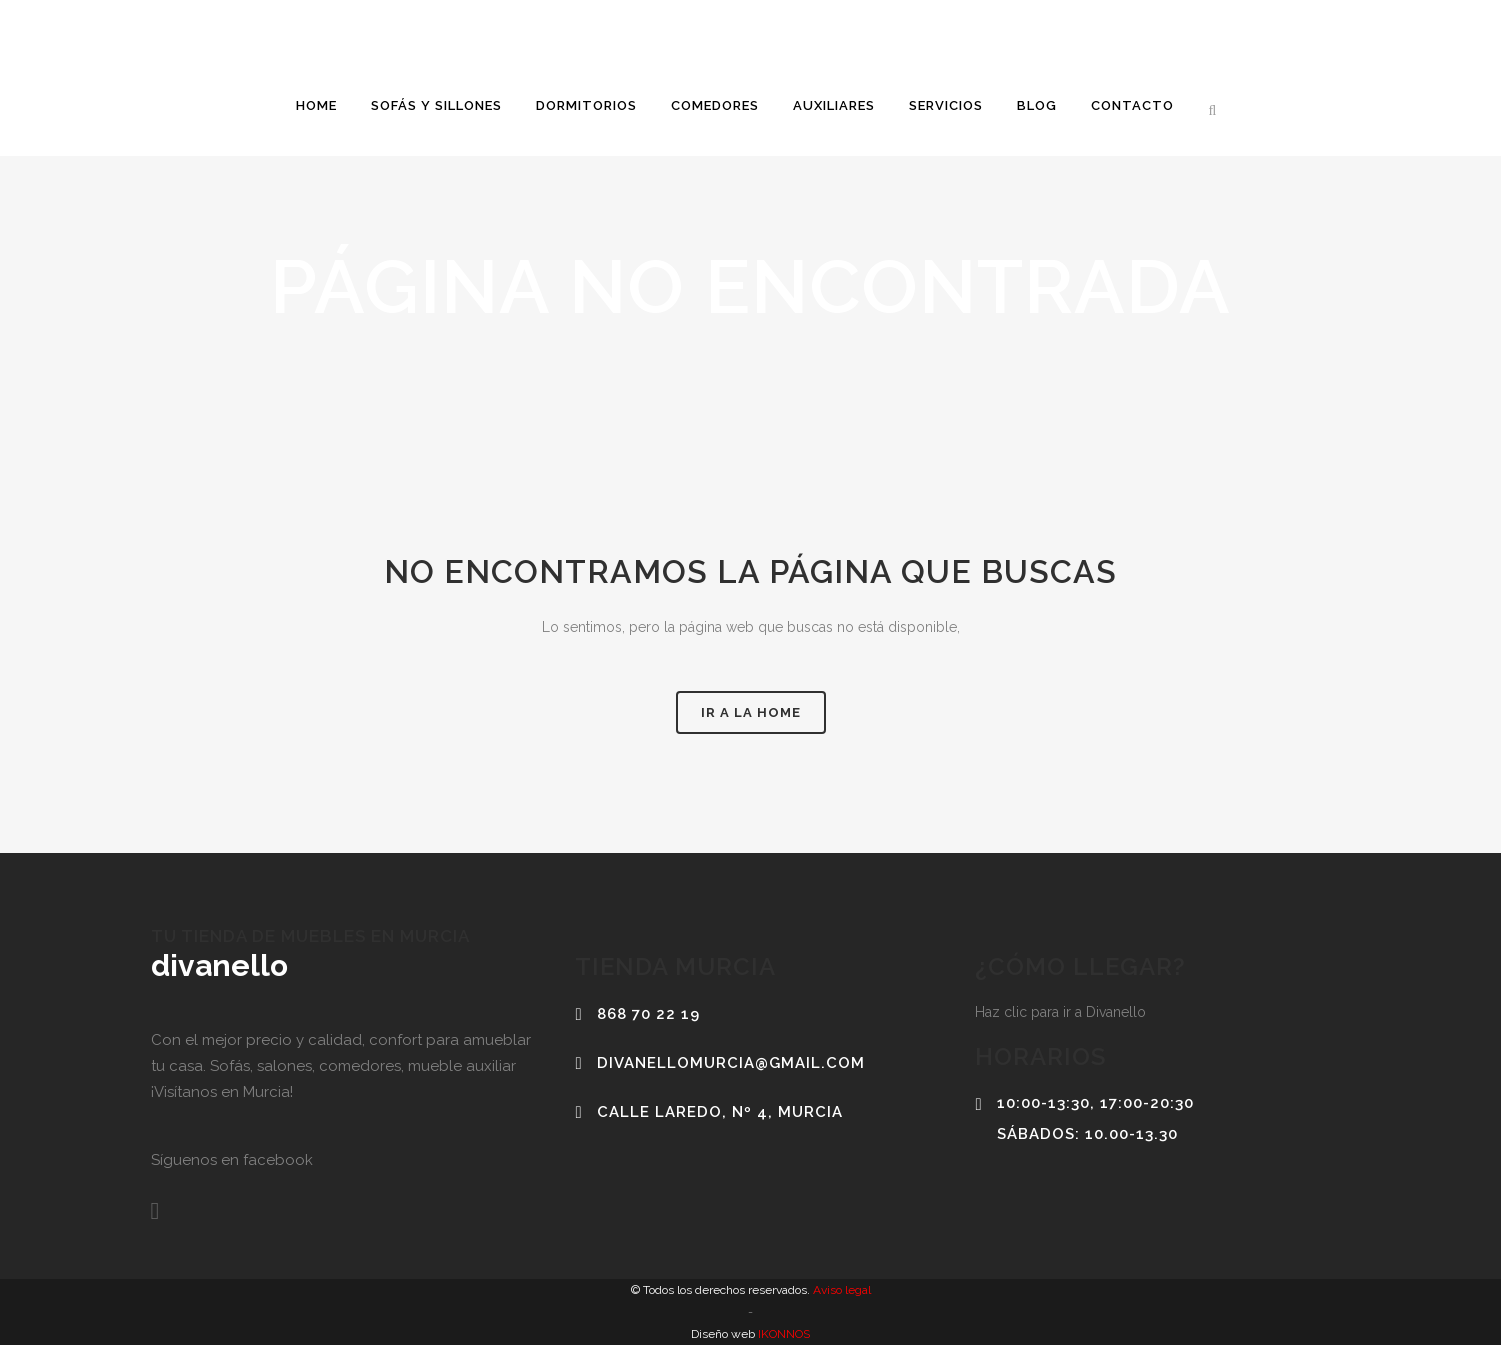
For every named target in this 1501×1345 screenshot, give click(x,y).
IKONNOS (782, 1334)
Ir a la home (751, 712)
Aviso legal (840, 1290)
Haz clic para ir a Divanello (1060, 1012)
